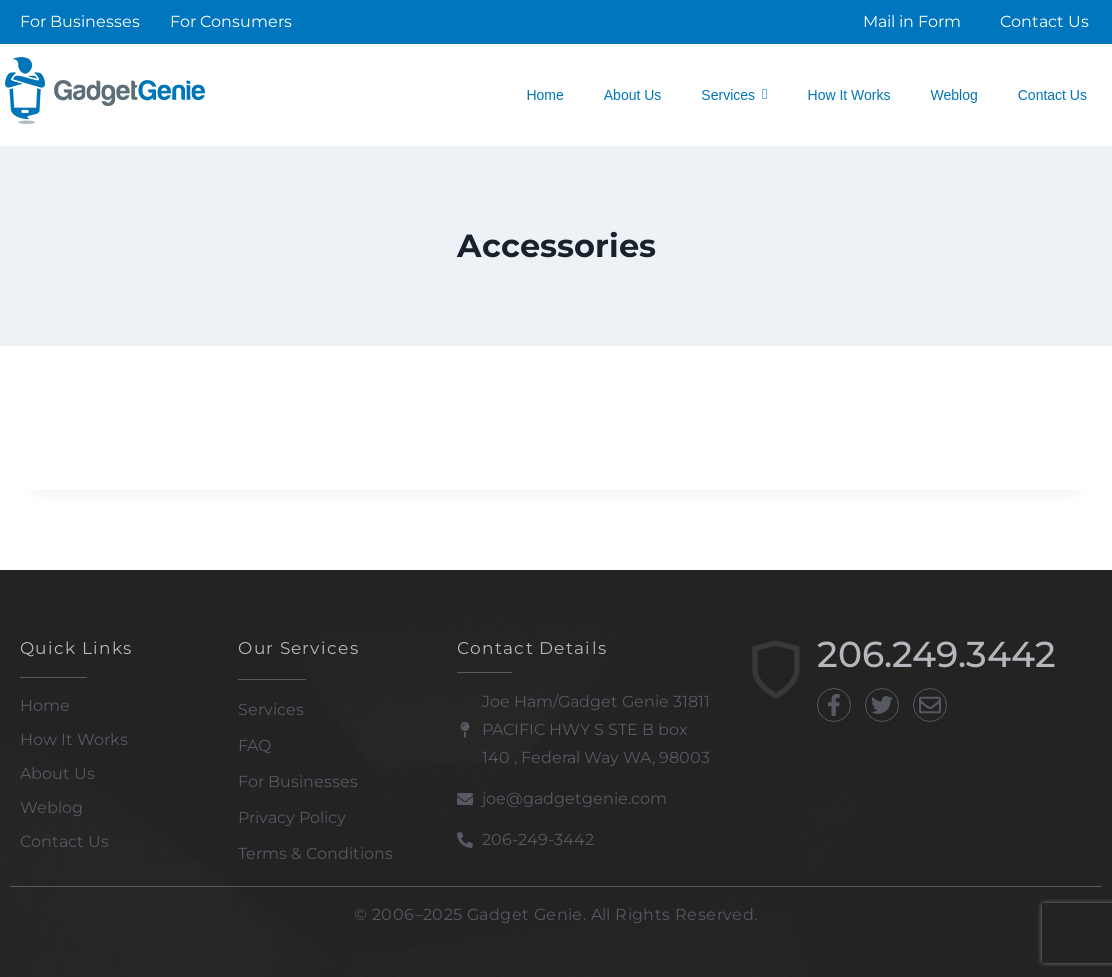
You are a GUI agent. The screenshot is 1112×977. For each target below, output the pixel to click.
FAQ (254, 745)
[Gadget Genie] (105, 90)
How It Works (74, 739)
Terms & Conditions (315, 853)
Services (271, 709)
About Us (57, 773)
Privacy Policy (292, 817)
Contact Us (64, 841)
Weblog (51, 807)
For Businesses (298, 781)
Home (45, 705)
